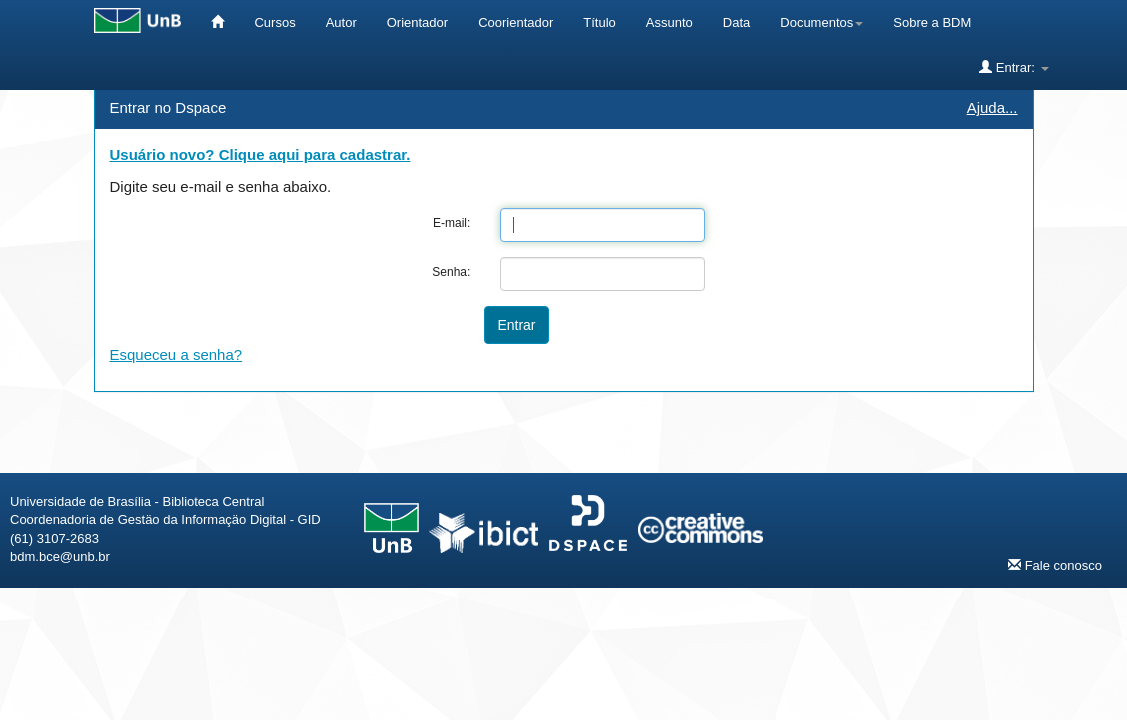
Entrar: (1013, 67)
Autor (341, 22)
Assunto (669, 22)
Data (736, 22)
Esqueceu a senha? (176, 354)
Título (599, 22)
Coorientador (515, 22)
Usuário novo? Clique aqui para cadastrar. (260, 154)
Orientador (417, 22)
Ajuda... (992, 107)
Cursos (274, 22)
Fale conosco (1055, 565)
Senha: (451, 272)
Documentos (821, 22)
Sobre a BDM (932, 22)
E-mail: (451, 223)
